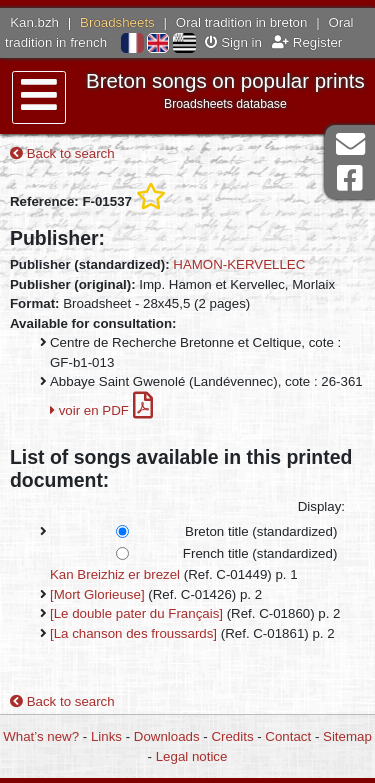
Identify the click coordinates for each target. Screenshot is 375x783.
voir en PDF (101, 410)
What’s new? (41, 736)
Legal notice (192, 756)
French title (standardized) (260, 553)
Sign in (233, 42)
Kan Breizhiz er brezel (115, 574)
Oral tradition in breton (242, 22)
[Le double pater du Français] (136, 613)
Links (106, 736)
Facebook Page (350, 178)
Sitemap (347, 736)
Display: (321, 506)
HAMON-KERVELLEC (239, 264)
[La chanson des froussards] (133, 633)
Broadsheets (117, 22)
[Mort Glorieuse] (97, 594)
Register (307, 42)
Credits (232, 736)
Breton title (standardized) (261, 531)
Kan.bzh (34, 22)
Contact (288, 736)
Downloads (167, 736)
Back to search (62, 153)
